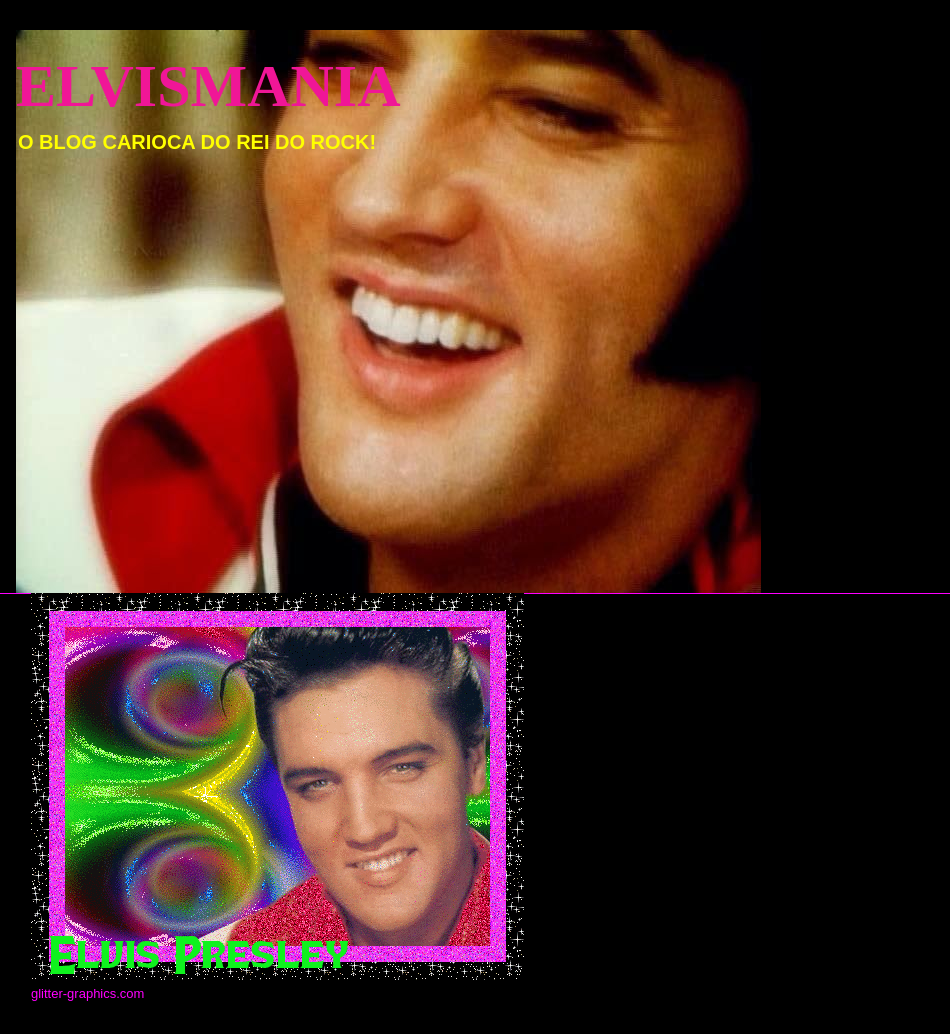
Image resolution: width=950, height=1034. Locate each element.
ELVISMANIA (208, 86)
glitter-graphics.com (87, 993)
